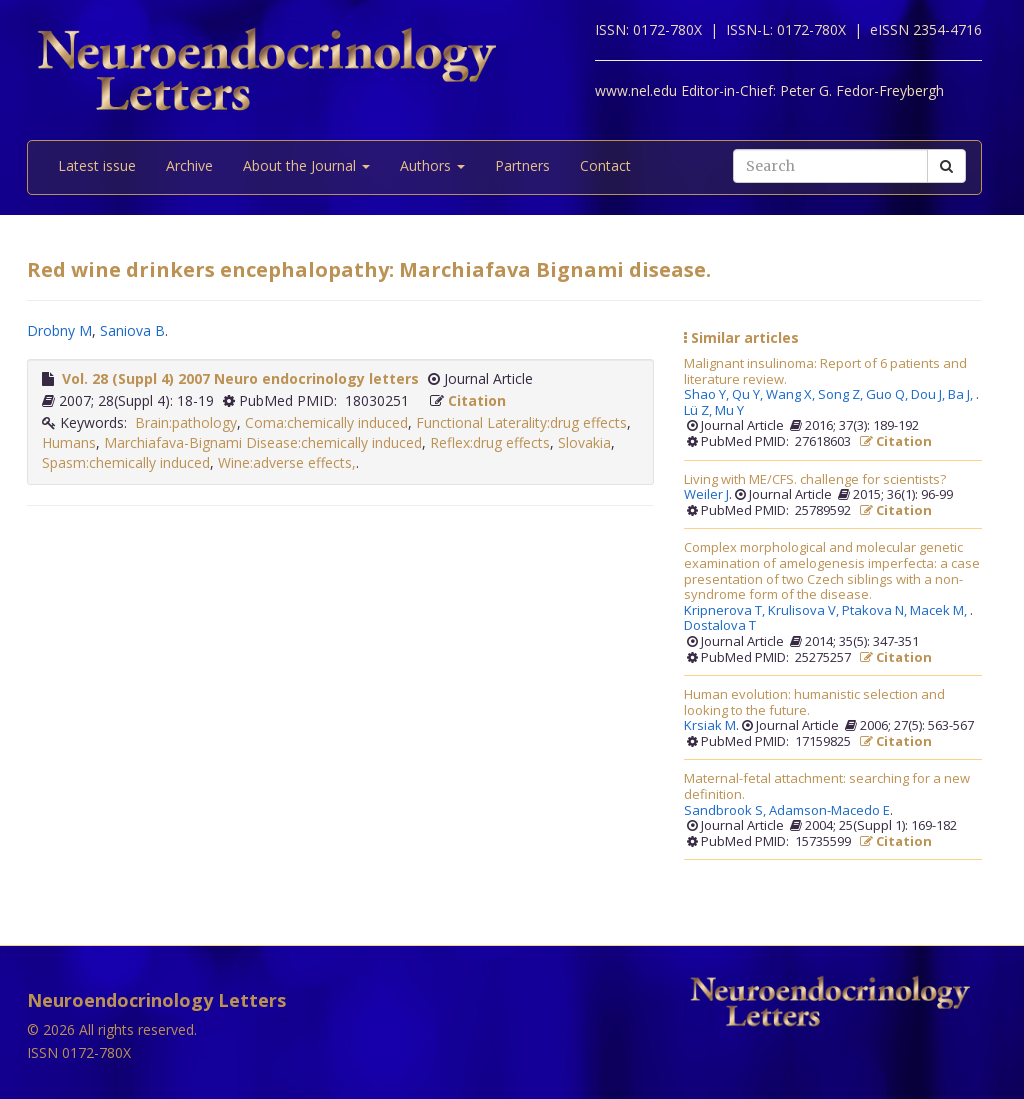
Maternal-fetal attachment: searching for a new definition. (827, 786)
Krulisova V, (805, 611)
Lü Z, (699, 411)
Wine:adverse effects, (287, 462)
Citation (477, 400)
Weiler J (706, 495)
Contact (605, 165)
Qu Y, (749, 395)
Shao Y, (708, 395)
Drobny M (59, 330)
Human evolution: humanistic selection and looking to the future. (814, 702)
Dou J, (929, 395)
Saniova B (132, 330)
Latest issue (97, 165)
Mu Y (729, 411)
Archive (189, 165)
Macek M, (940, 611)
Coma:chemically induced (326, 422)
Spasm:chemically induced (126, 462)
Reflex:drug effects (490, 442)
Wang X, (792, 395)
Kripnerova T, (726, 611)
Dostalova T (720, 626)
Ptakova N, (876, 611)
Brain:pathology (186, 422)
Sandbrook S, (726, 811)
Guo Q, (888, 395)
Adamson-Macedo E (829, 811)
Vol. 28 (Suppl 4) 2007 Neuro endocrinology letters (240, 378)
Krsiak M (710, 726)
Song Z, (842, 395)
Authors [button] (432, 165)
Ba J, (962, 395)
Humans (69, 442)
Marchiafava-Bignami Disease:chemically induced (263, 442)
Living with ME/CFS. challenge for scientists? (815, 480)
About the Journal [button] (306, 165)
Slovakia (584, 442)
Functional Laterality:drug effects (521, 422)
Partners (522, 165)
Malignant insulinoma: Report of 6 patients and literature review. (825, 371)
